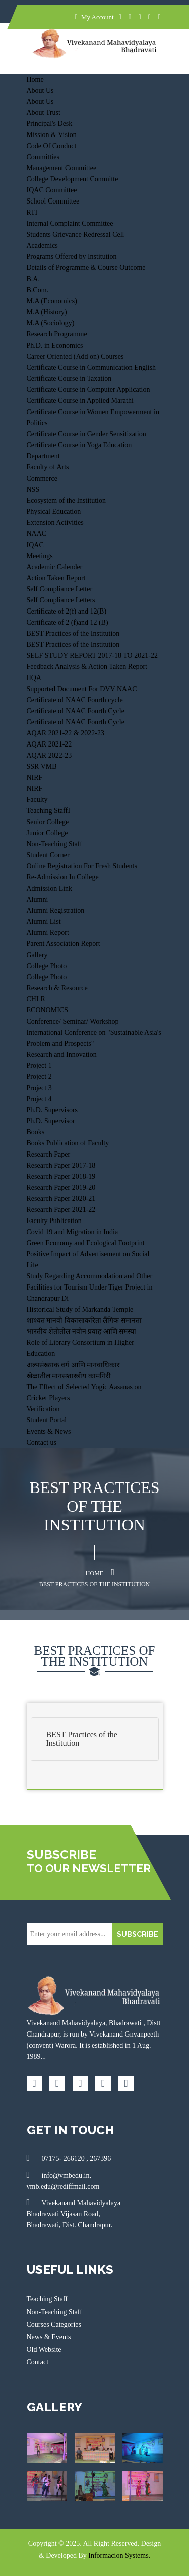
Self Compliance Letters (61, 600)
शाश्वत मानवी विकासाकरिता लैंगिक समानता (84, 1320)
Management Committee (62, 168)
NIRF (35, 777)
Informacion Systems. (119, 2555)
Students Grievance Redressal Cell (75, 234)
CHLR (36, 999)
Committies (43, 157)
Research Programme (57, 334)
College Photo (47, 966)
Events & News (49, 1431)
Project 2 (39, 1076)
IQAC (35, 545)
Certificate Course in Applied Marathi (80, 400)
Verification (43, 1409)
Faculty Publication (54, 1221)
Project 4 (39, 1099)
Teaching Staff (49, 811)
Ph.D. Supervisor (51, 1121)
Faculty (37, 799)
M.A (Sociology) (51, 323)
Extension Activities (55, 522)
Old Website (44, 2349)
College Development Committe (72, 179)
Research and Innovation (62, 1054)
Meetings (40, 556)
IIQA (34, 678)
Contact (38, 2362)
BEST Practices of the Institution (73, 633)
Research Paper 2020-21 (61, 1198)
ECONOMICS (47, 1010)
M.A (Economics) (52, 301)
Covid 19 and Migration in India (72, 1232)
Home (35, 79)
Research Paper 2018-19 (61, 1176)
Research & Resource (57, 988)
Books (36, 1132)
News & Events (49, 2337)
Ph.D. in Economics (55, 345)
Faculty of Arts (48, 467)
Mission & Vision (52, 135)
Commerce (42, 478)
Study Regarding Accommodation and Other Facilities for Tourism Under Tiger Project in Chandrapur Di (90, 1287)
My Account (94, 17)
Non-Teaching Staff (54, 844)
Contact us (42, 1442)
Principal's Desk (50, 123)
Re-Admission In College (63, 877)
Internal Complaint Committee (70, 223)
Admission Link (50, 888)
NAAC (37, 533)
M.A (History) (47, 312)
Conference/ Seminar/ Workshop (73, 1021)
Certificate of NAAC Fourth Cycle (75, 711)
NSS (33, 489)
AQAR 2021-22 (49, 744)
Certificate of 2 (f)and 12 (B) (67, 622)
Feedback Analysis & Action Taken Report (87, 666)
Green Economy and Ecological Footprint (86, 1243)
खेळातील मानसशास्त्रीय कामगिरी (69, 1376)
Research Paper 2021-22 (61, 1209)
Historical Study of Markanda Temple (80, 1309)
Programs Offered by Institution (72, 256)
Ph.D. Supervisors (52, 1110)
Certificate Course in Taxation (69, 378)
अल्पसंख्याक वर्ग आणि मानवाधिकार (73, 1365)
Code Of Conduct (52, 146)
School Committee (53, 201)
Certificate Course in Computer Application (88, 389)
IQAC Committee (52, 190)
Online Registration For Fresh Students (82, 866)
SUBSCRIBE (137, 1934)
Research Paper (49, 1154)
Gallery (37, 955)
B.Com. (38, 290)
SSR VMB (42, 766)
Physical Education (54, 511)
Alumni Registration (56, 910)
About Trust (43, 112)
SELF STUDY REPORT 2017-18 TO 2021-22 (92, 655)
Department (43, 456)
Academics (42, 245)
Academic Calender (55, 567)
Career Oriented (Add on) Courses (75, 356)
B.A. (33, 279)
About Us (40, 90)
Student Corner (48, 855)
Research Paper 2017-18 (61, 1165)
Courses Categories (54, 2324)
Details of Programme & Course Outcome (86, 268)
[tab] (94, 1739)
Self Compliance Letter (60, 589)
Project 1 (39, 1065)
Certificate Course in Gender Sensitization (86, 434)
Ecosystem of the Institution (66, 500)
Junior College (47, 833)
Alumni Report (48, 932)
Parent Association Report (63, 943)
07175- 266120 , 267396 (69, 2157)
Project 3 (39, 1088)
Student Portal (47, 1420)
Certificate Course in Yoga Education (79, 445)
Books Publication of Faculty (68, 1143)
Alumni (37, 899)
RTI (32, 212)
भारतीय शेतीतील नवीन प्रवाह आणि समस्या (82, 1331)
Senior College (48, 822)
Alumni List (44, 921)
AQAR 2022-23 (49, 755)
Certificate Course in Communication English (91, 367)
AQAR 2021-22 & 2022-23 (65, 733)
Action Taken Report (56, 578)
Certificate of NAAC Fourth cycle (75, 700)
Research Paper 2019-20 (61, 1187)
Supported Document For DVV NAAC (82, 689)
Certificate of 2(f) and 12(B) (67, 611)
